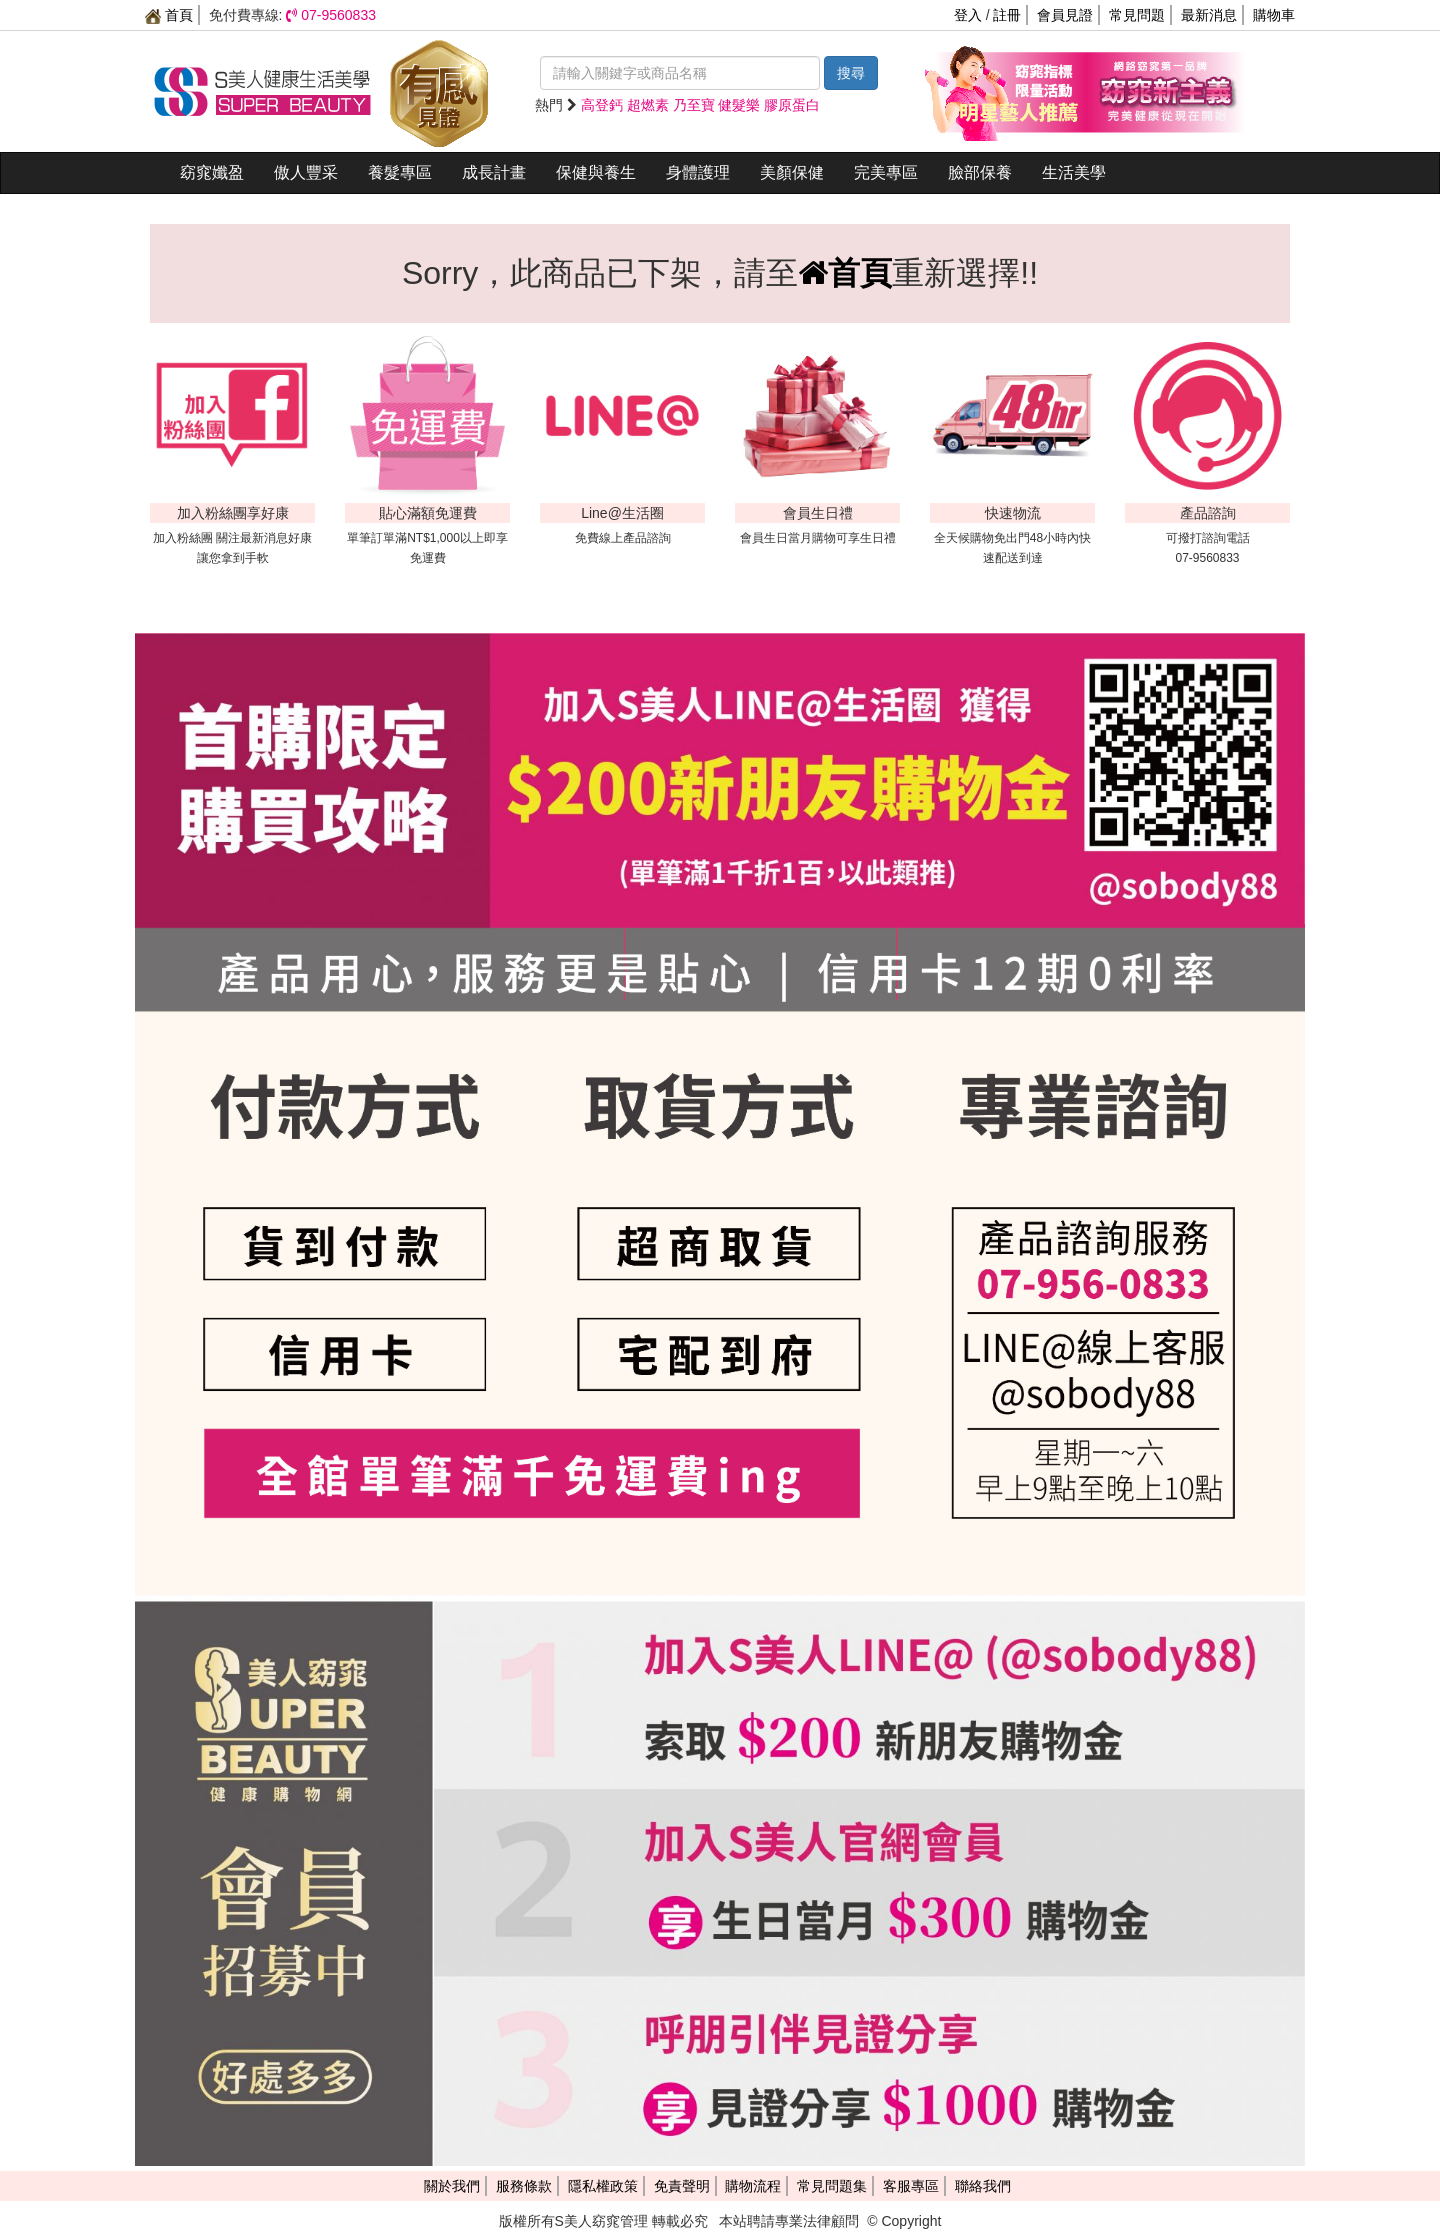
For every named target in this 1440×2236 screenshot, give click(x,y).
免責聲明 (682, 2186)
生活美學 (1074, 172)
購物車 (1274, 15)
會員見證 (1065, 15)
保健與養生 (596, 172)
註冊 (1007, 15)
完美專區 (886, 172)
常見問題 (1137, 15)
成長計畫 (494, 172)
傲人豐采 (306, 172)
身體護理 (698, 172)
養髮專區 (400, 172)
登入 (968, 15)
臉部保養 (980, 172)
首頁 (169, 15)
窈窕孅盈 (212, 172)
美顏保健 (792, 172)
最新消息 (1209, 15)
